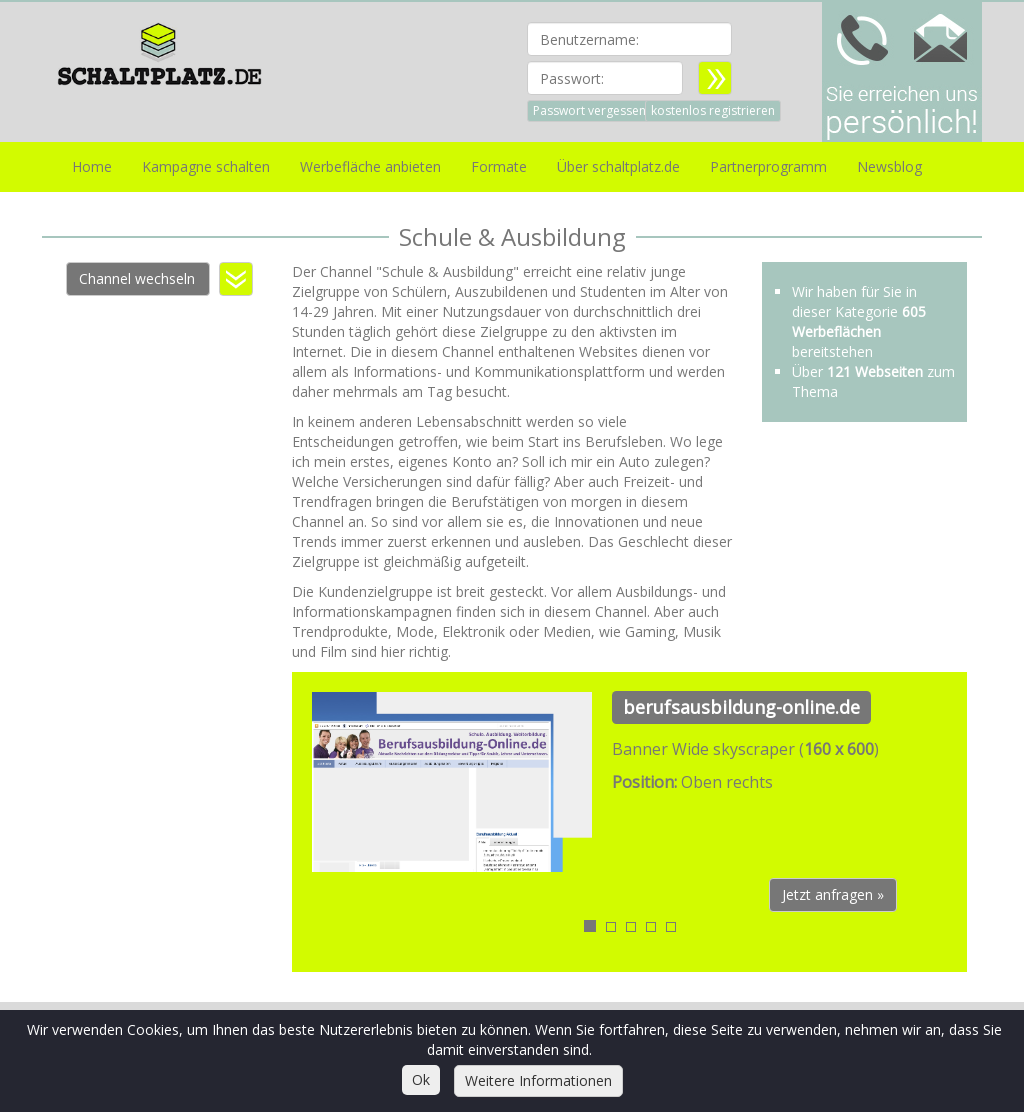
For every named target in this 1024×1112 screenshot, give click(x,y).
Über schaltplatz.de (618, 166)
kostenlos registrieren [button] (713, 110)
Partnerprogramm (768, 166)
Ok (421, 1079)
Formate (499, 166)
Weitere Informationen (538, 1080)
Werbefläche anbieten (370, 166)
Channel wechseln (137, 278)
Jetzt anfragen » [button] (833, 894)
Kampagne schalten (206, 166)
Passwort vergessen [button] (589, 110)
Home (92, 166)
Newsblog (889, 166)
